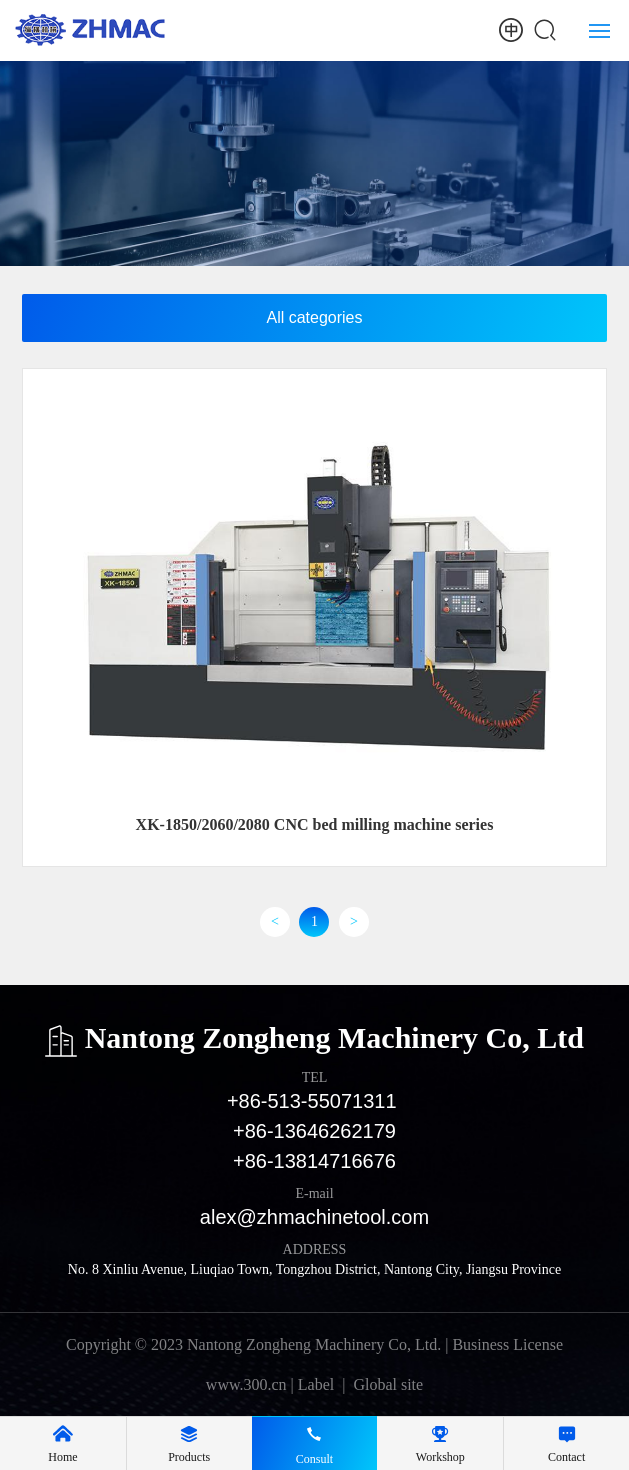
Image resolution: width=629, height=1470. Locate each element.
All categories (314, 317)
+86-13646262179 (314, 1131)
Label (316, 1384)
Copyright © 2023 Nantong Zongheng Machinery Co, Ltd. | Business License (314, 1344)
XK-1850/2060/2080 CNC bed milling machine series (315, 824)
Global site (388, 1384)
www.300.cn (246, 1384)
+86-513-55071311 (312, 1101)
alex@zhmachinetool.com (314, 1217)
